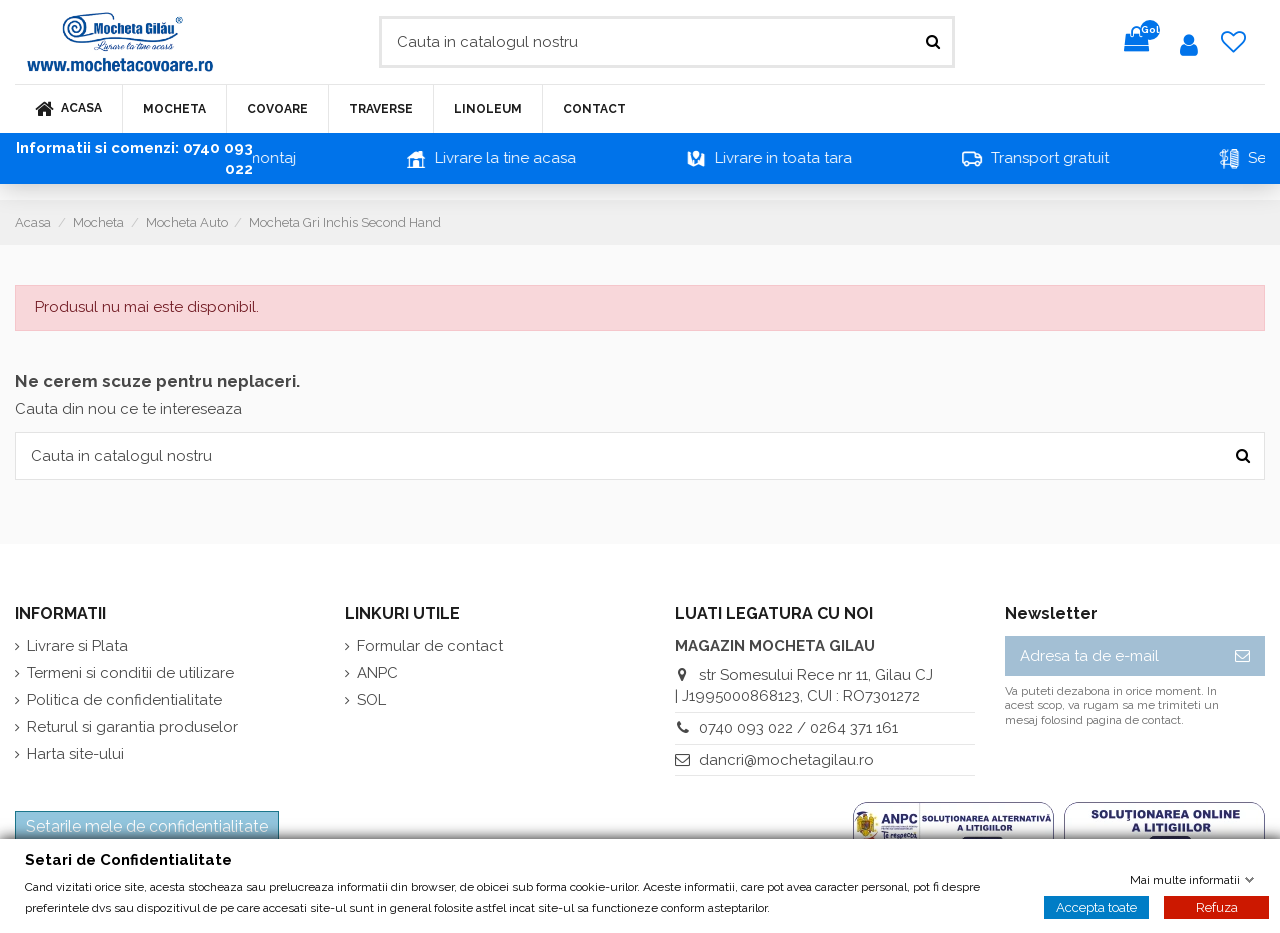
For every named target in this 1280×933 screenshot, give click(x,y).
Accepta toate (1096, 906)
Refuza (1217, 906)
